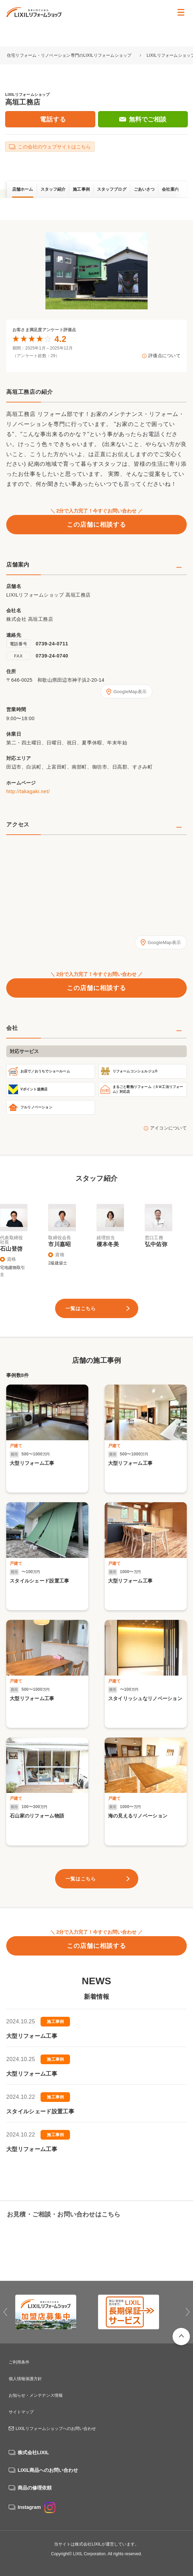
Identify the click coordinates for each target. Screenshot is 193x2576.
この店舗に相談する (96, 524)
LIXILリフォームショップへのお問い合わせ (56, 2428)
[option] (96, 270)
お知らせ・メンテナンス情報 (36, 2395)
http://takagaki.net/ (28, 791)
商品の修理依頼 (35, 2488)
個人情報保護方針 (25, 2378)
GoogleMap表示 (130, 691)
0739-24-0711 (52, 643)
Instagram (36, 2507)
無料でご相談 (147, 119)
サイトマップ (21, 2412)
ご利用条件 (19, 2362)
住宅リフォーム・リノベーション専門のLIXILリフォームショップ (70, 55)
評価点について (164, 355)
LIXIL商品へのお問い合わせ (48, 2470)
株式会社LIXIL (33, 2452)
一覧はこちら (80, 1308)
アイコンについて (168, 1128)
